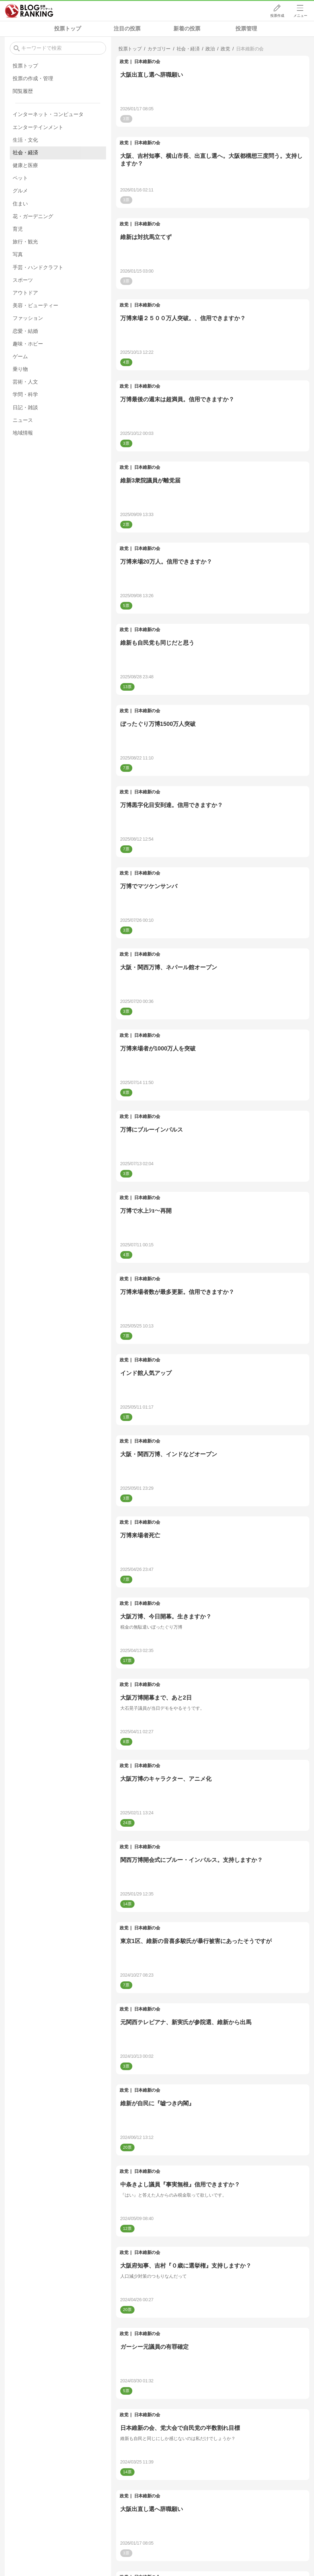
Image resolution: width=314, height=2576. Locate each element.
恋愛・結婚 (25, 331)
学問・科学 (25, 394)
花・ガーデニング (33, 216)
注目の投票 (127, 29)
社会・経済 (25, 152)
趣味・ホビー (28, 343)
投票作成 (277, 15)
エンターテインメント (38, 127)
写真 (18, 254)
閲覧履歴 (23, 91)
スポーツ (23, 280)
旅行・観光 (25, 241)
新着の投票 (186, 29)
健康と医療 (25, 165)
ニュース (23, 420)
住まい (20, 203)
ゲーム (20, 356)
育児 (18, 229)
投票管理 (246, 29)
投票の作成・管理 (33, 78)
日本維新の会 (147, 61)
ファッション (28, 318)
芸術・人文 (25, 381)
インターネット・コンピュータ (48, 114)
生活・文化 (25, 140)
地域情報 (23, 433)
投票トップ (67, 29)
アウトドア (25, 292)
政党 (124, 61)
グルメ (20, 190)
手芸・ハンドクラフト (38, 267)
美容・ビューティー (35, 305)
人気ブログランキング (29, 10)
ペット (20, 178)
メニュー (300, 15)
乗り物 (20, 369)
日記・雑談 (25, 407)
